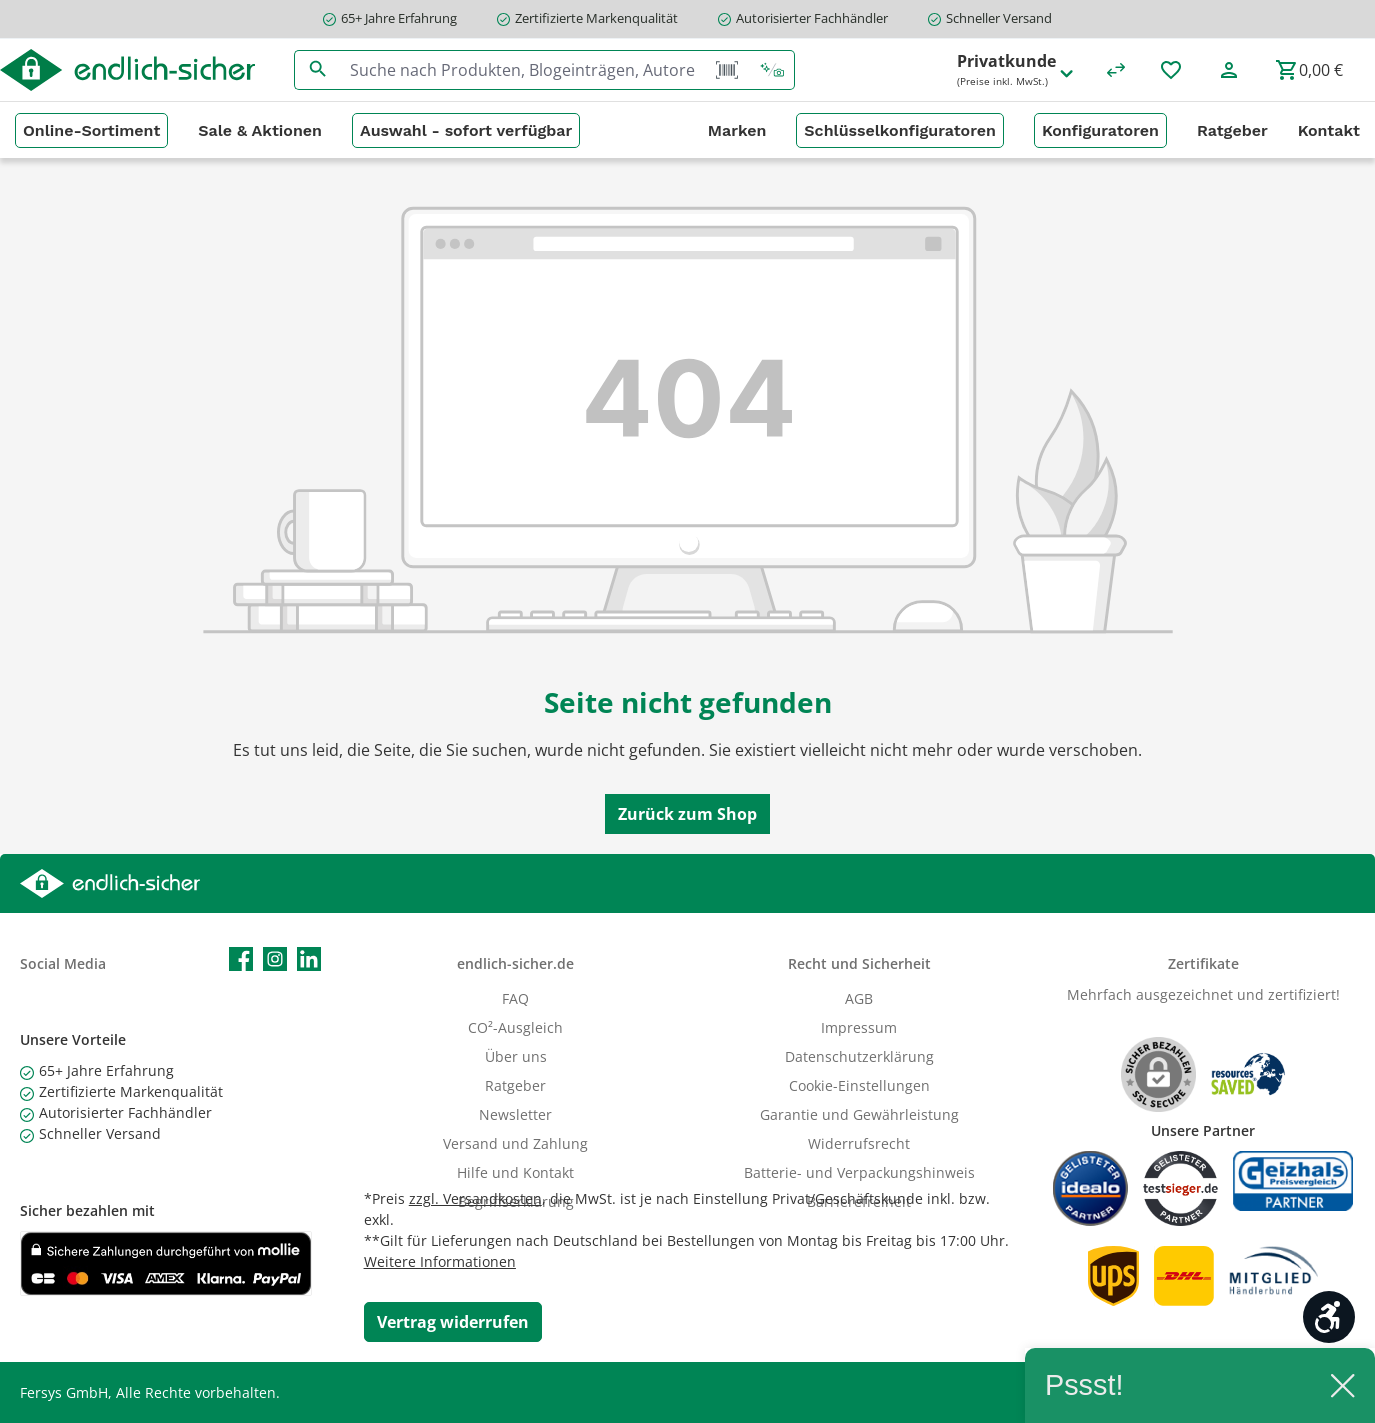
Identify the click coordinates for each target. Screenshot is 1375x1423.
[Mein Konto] (1229, 70)
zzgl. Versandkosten (475, 1198)
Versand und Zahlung (515, 1143)
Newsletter (515, 1114)
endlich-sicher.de (515, 963)
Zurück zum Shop (687, 814)
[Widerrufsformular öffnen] (453, 1322)
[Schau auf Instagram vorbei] (275, 959)
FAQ (515, 998)
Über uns (516, 1056)
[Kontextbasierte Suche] (772, 70)
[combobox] (523, 70)
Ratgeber (515, 1085)
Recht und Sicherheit (859, 963)
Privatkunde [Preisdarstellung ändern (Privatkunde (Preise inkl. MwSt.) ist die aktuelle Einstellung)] (1016, 70)
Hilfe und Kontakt (515, 1172)
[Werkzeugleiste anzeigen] (1329, 1317)
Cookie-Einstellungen (859, 1085)
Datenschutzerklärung (859, 1056)
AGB (859, 998)
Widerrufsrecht (859, 1143)
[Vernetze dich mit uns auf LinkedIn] (309, 959)
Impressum (859, 1027)
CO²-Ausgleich (515, 1027)
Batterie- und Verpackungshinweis (859, 1172)
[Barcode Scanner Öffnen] (727, 70)
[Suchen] (317, 70)
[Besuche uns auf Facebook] (241, 959)
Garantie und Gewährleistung (859, 1114)
